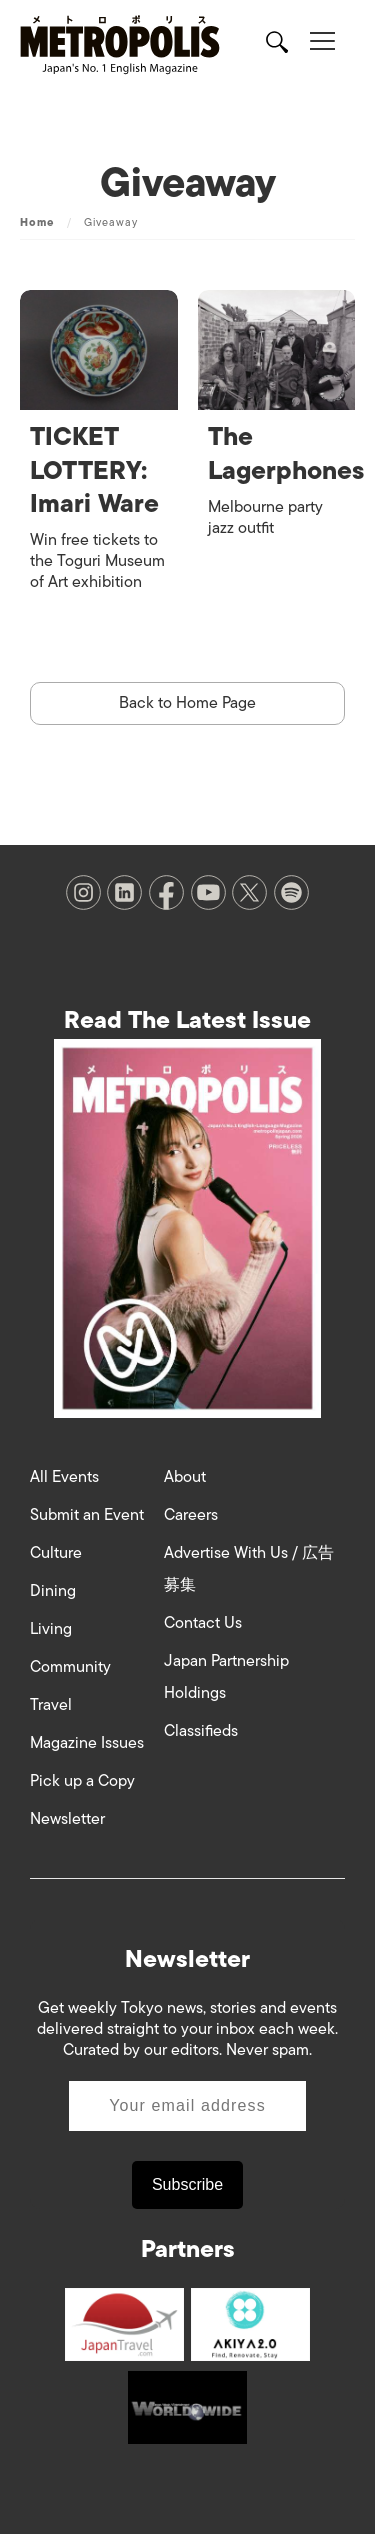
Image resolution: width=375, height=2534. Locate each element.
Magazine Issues (87, 1743)
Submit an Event (87, 1515)
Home (37, 222)
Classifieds (201, 1731)
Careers (191, 1515)
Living (51, 1629)
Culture (56, 1553)
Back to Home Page (187, 703)
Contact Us (203, 1623)
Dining (53, 1591)
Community (70, 1667)
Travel (51, 1705)
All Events (64, 1477)
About (185, 1477)
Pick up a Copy (82, 1781)
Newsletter (67, 1819)
